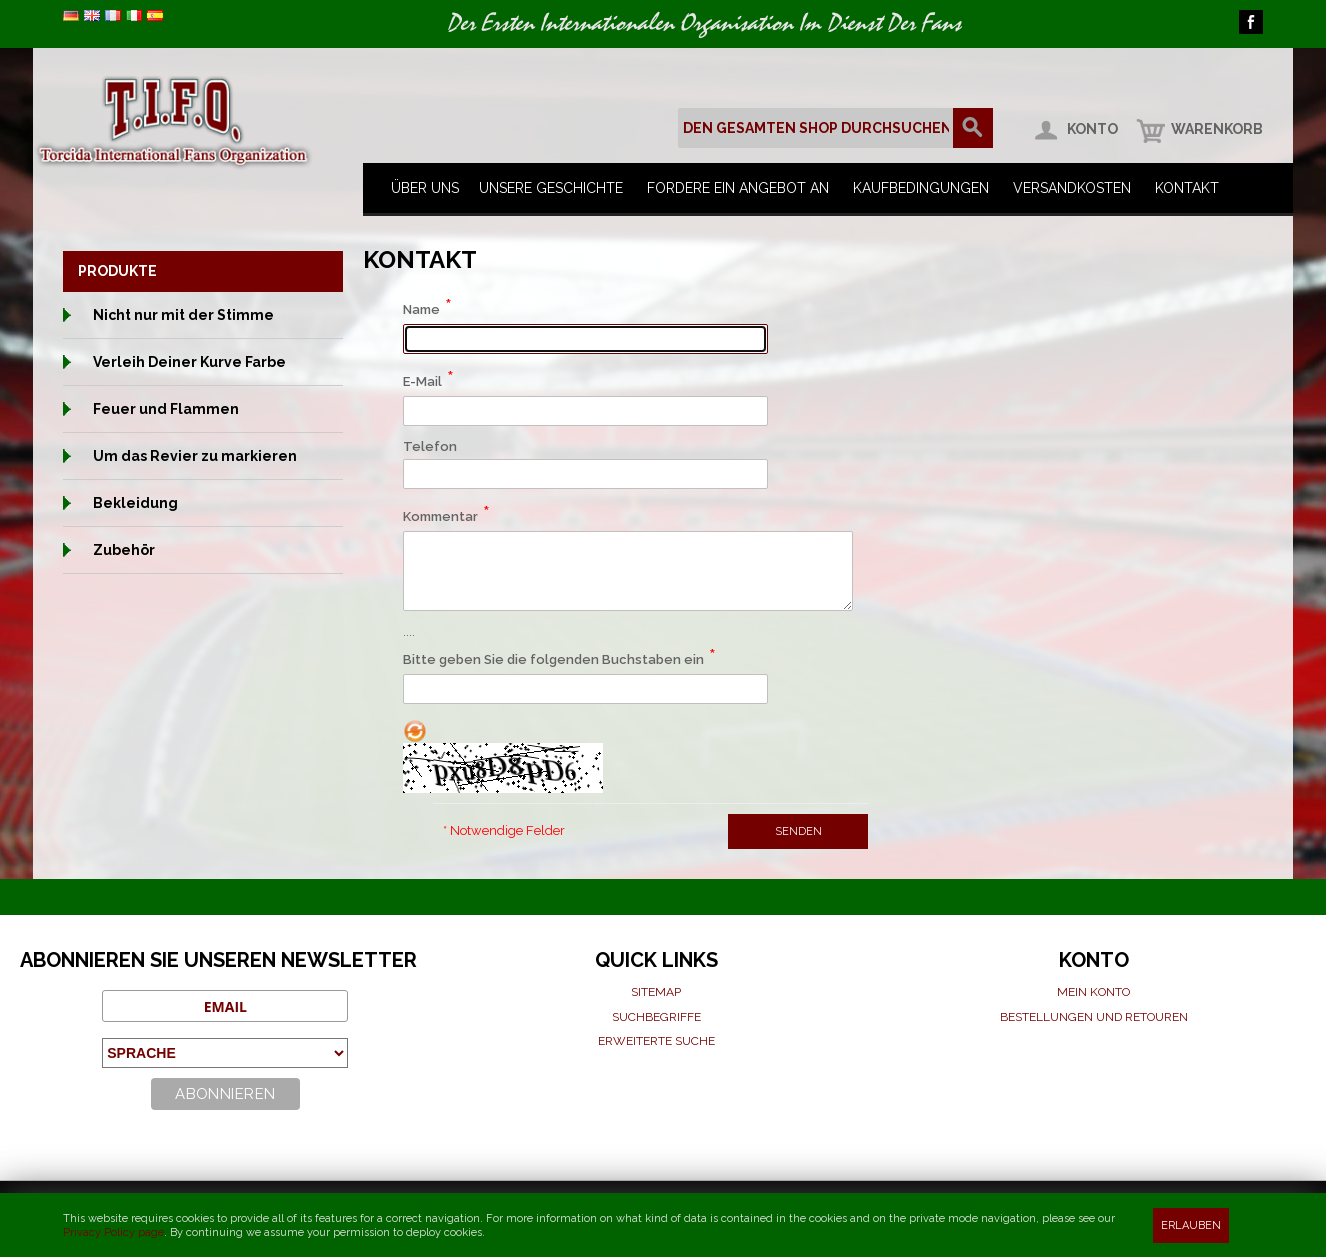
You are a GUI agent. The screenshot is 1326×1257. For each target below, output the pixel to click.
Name (421, 309)
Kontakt (1187, 188)
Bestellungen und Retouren (1094, 1017)
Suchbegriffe (656, 1017)
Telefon (430, 446)
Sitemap (656, 992)
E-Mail (422, 381)
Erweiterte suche (656, 1041)
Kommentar (440, 516)
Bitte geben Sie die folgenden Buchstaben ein (553, 659)
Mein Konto (1093, 992)
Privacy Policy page (113, 1232)
